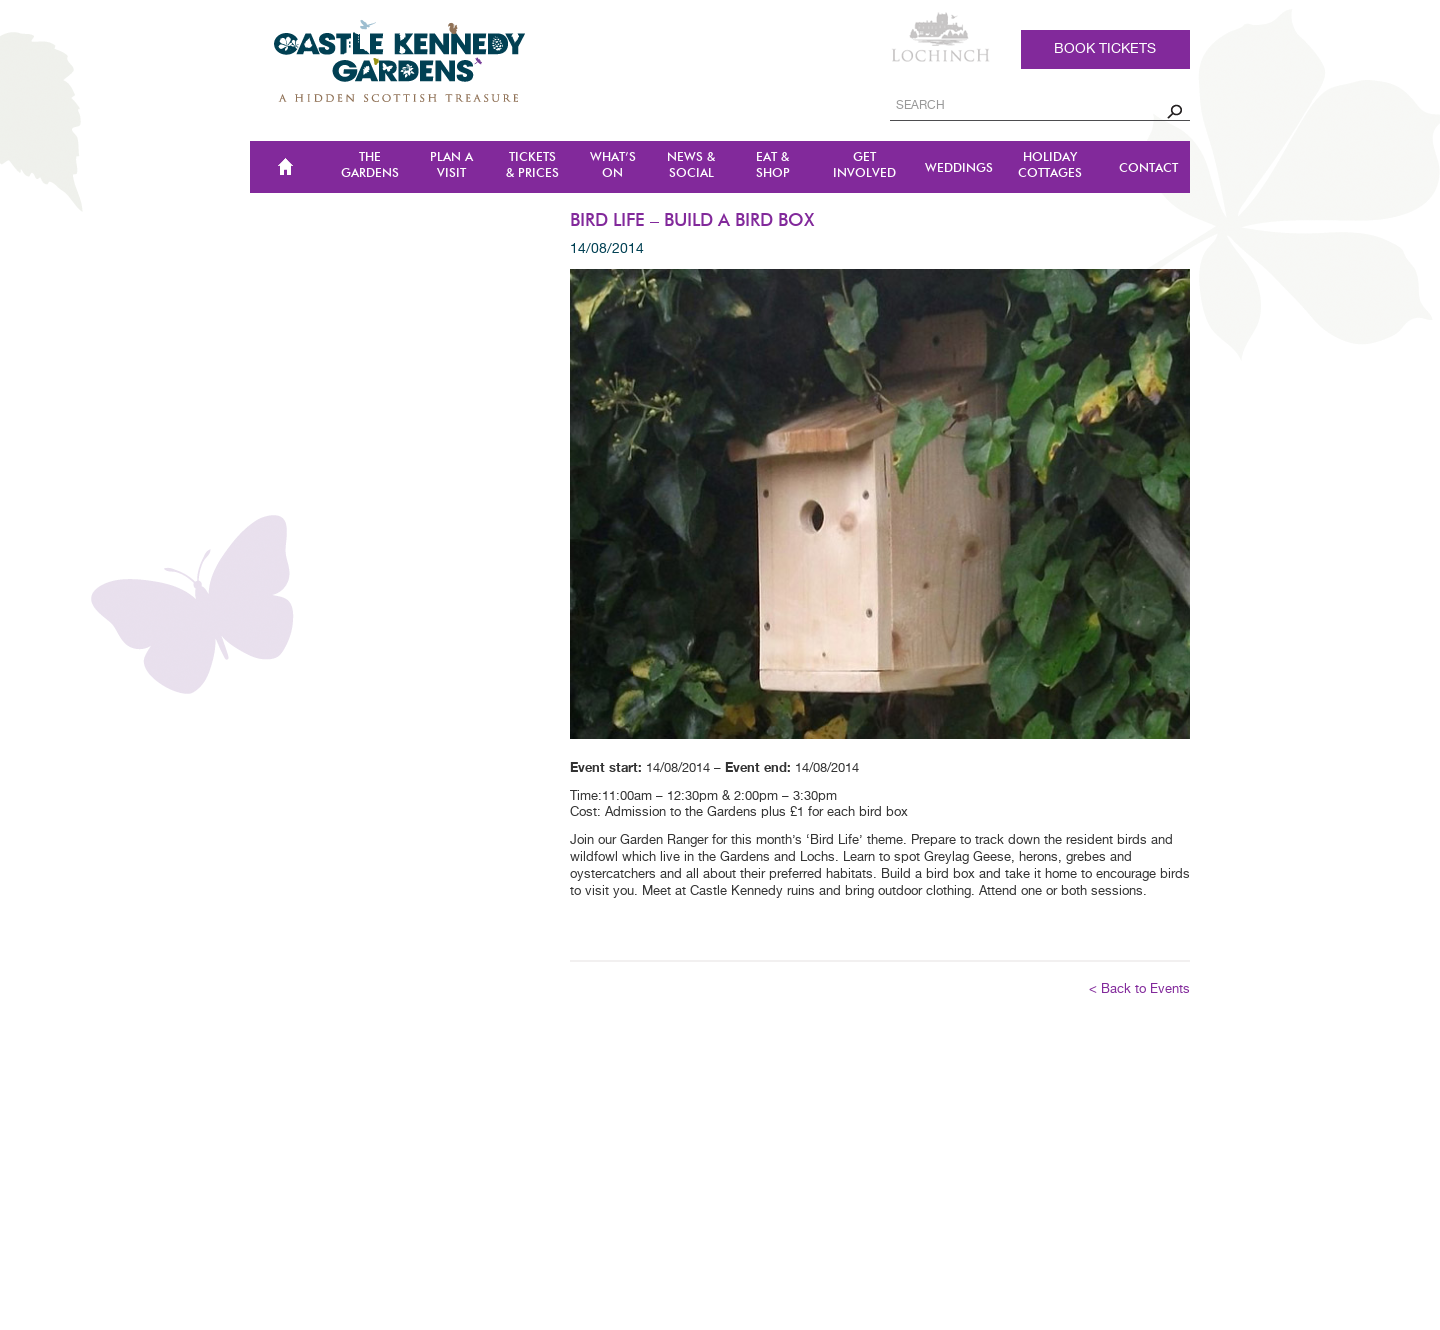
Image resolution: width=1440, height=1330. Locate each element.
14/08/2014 (607, 249)
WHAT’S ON (613, 165)
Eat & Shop (773, 165)
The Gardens (370, 165)
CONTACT (1148, 168)
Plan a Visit (451, 165)
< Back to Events (1139, 989)
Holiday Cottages (1050, 165)
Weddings (959, 168)
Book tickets (1105, 49)
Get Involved (864, 165)
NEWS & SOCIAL (691, 165)
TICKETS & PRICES (532, 165)
